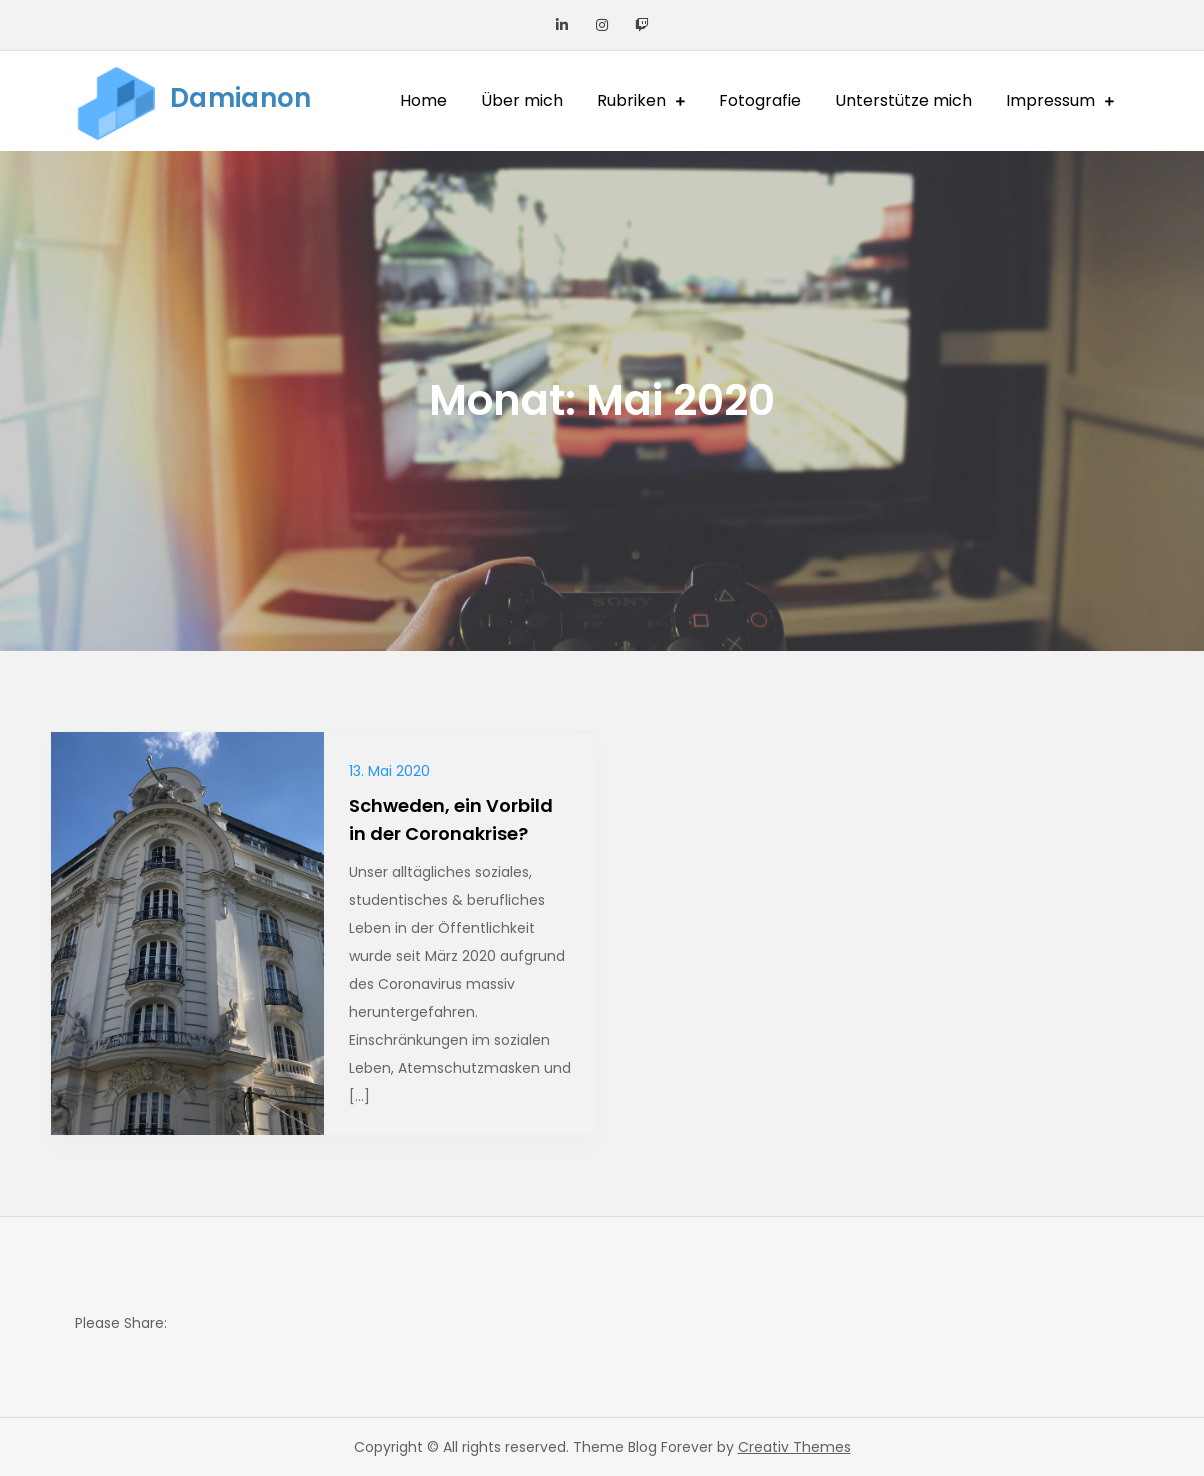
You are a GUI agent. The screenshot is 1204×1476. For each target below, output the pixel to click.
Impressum (1050, 100)
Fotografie (760, 100)
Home (423, 100)
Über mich (522, 100)
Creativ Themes (794, 1447)
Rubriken (631, 100)
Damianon (240, 98)
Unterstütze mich (903, 100)
